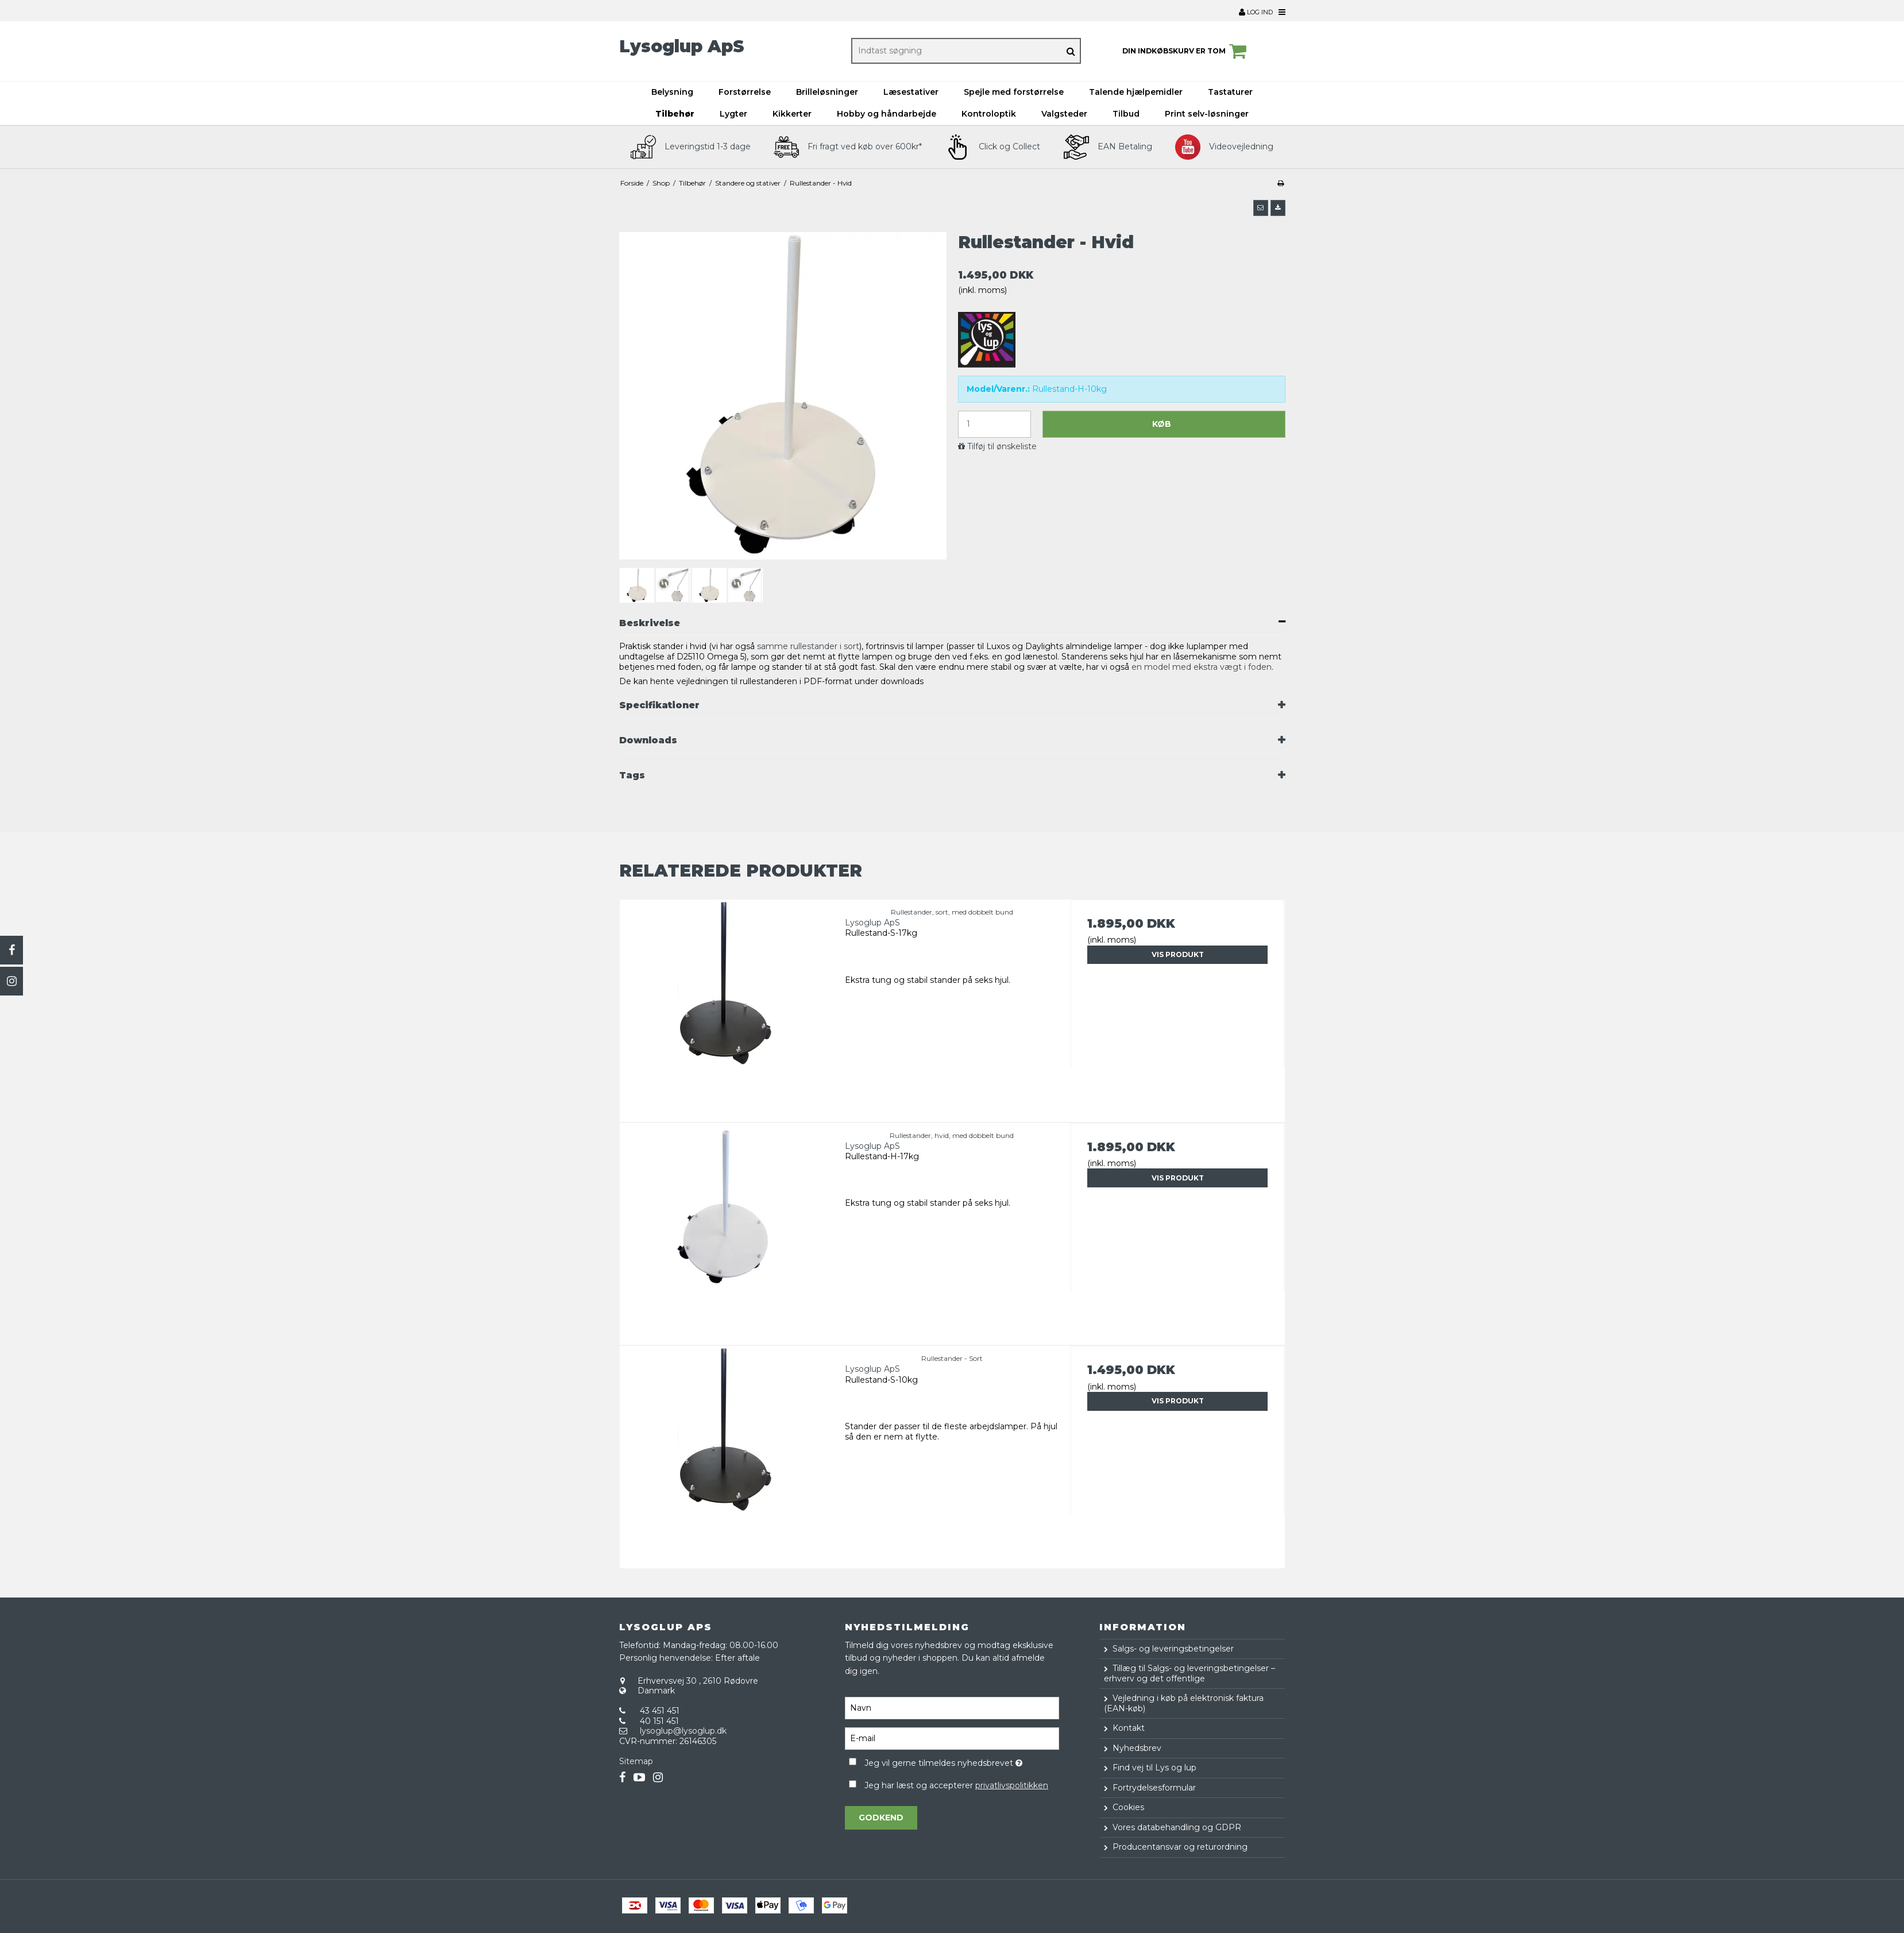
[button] (1260, 208)
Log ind (1256, 12)
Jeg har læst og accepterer (956, 1785)
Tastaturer (1230, 92)
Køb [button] (1161, 424)
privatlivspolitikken (1011, 1785)
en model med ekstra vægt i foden (1201, 667)
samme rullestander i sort (808, 646)
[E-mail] (952, 1738)
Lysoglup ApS (681, 46)
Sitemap (636, 1761)
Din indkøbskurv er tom (1186, 51)
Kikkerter (792, 114)
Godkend (881, 1817)
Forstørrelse (745, 92)
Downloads (648, 740)
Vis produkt (1178, 954)
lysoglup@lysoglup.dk (683, 1731)
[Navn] (952, 1707)
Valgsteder (1064, 114)
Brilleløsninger (827, 92)
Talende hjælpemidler (1136, 92)
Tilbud (1126, 114)
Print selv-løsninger (1207, 114)
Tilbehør (674, 114)
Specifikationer (659, 705)
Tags (632, 775)
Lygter (733, 114)
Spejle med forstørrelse (1014, 92)
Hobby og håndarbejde (886, 114)
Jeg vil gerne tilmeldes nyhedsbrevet (961, 1761)
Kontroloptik (988, 114)
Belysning (672, 92)
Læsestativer (911, 92)
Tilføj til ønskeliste (1002, 447)
